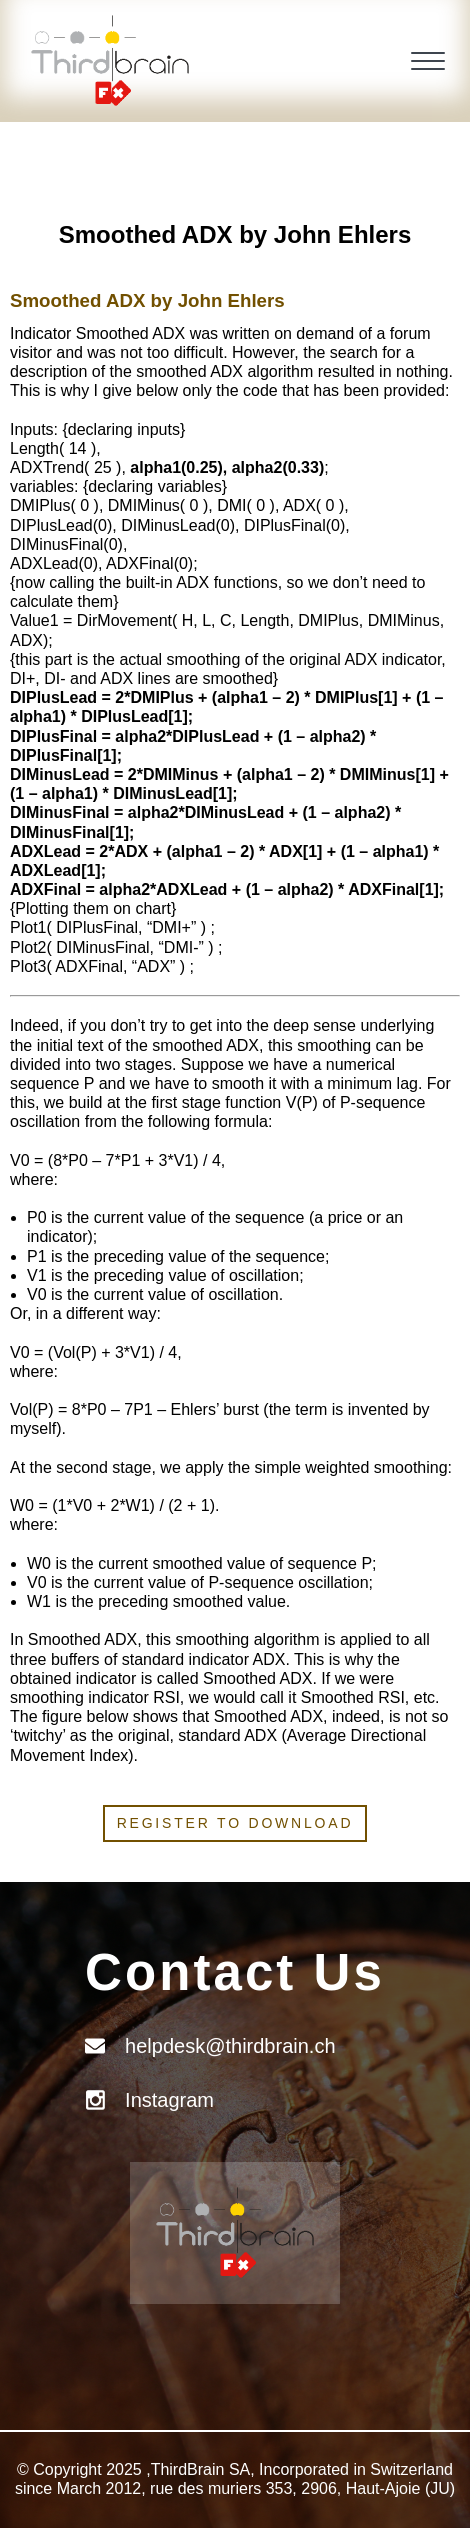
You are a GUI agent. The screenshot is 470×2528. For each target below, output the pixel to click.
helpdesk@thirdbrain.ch (230, 2046)
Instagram (169, 2100)
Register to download (235, 1823)
